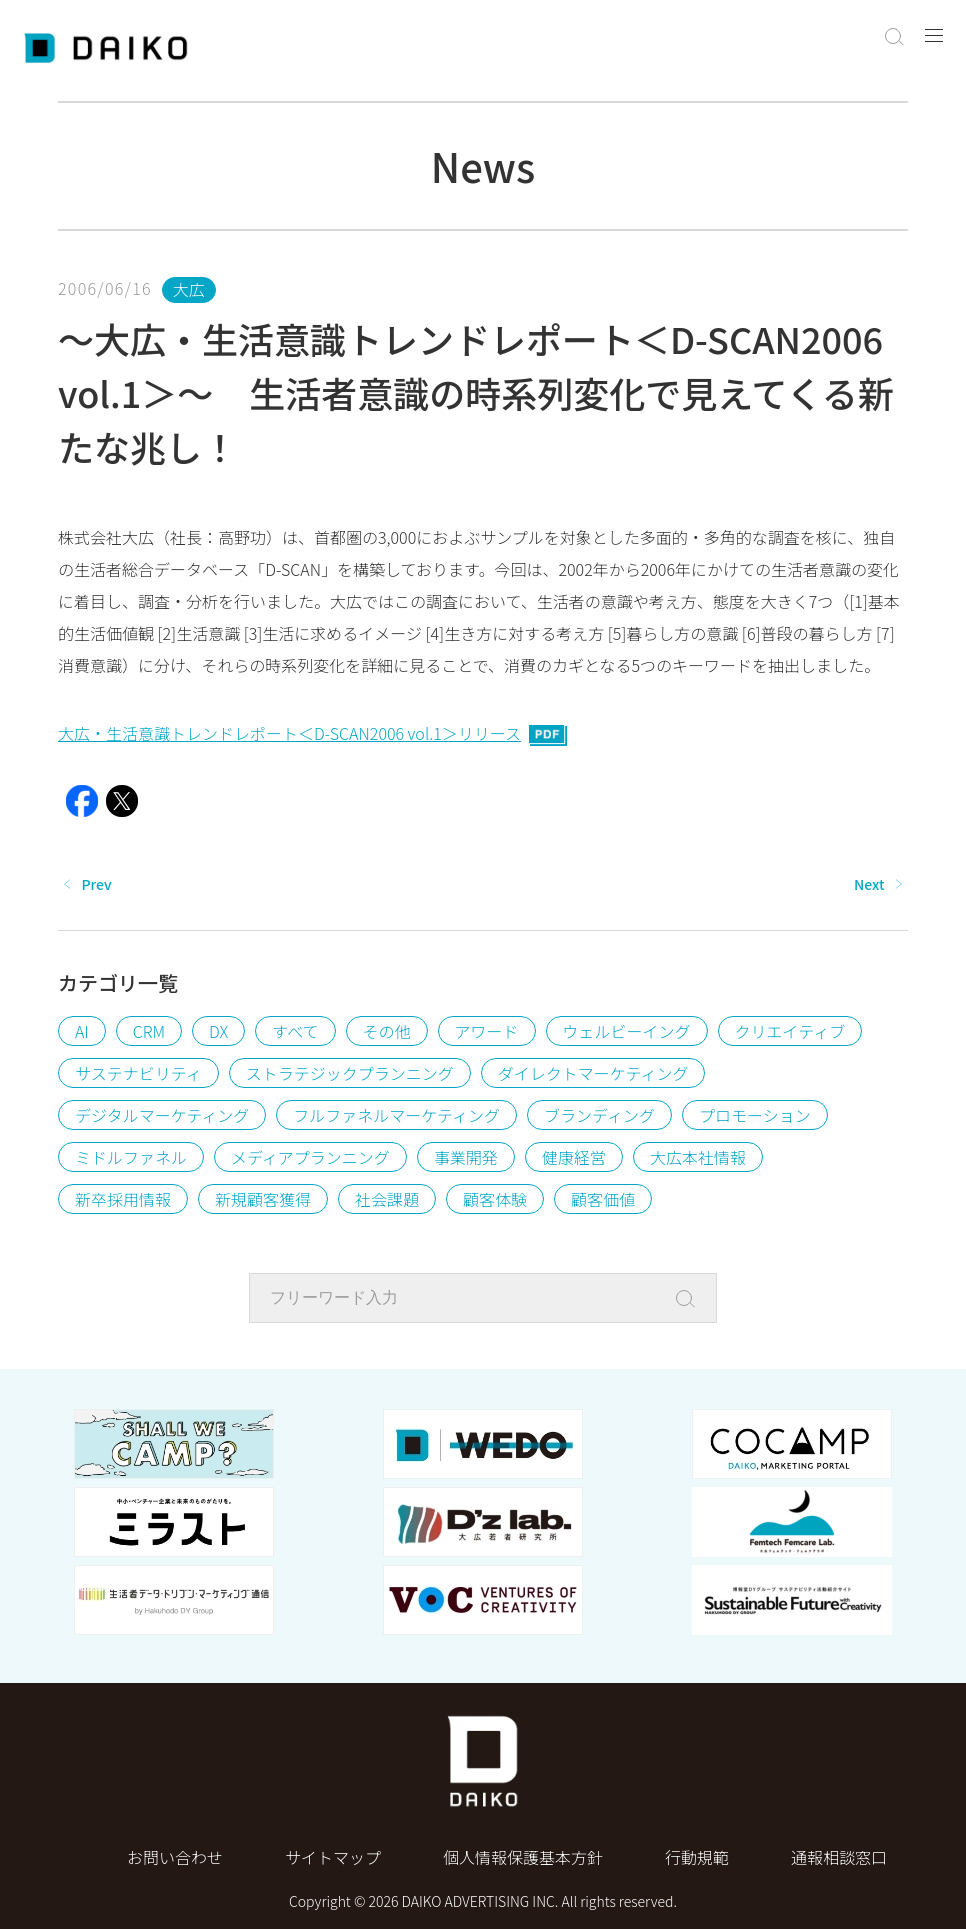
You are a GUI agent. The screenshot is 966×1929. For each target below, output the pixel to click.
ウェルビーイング (627, 1031)
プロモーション (755, 1115)
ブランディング (599, 1115)
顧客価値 (603, 1199)
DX (218, 1031)
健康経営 (574, 1157)
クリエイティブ (790, 1031)
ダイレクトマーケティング (593, 1073)
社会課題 (387, 1199)
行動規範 (697, 1857)
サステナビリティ (138, 1073)
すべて (295, 1031)
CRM (149, 1031)
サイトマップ (333, 1857)
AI (82, 1031)
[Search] (691, 1299)
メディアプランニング (310, 1157)
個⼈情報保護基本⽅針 (523, 1857)
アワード (487, 1031)
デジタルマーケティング (162, 1115)
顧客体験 (495, 1199)
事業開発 (466, 1157)
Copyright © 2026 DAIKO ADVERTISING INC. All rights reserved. (483, 1901)
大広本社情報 (698, 1157)
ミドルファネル (131, 1157)
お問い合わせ (175, 1857)
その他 (387, 1031)
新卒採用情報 (123, 1199)
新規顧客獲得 (263, 1199)
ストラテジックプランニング (350, 1073)
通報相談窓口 (839, 1857)
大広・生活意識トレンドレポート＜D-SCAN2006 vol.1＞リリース (313, 733)
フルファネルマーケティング (396, 1115)
